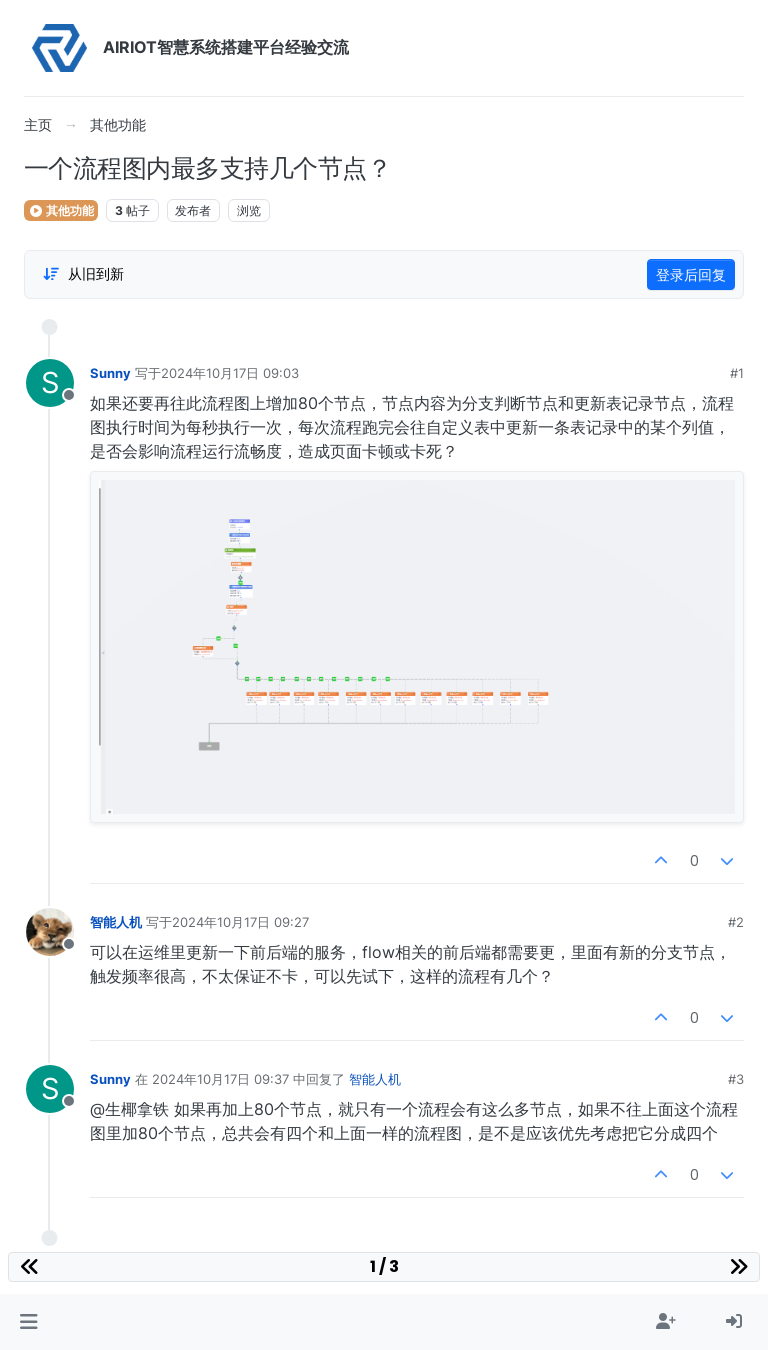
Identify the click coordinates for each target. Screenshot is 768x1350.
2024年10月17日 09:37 (220, 1079)
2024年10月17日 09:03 (230, 373)
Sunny (110, 373)
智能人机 (116, 922)
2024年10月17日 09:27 (240, 922)
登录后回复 (691, 274)
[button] (28, 1322)
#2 (736, 922)
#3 (736, 1079)
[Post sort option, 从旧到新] (83, 274)
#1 (737, 373)
